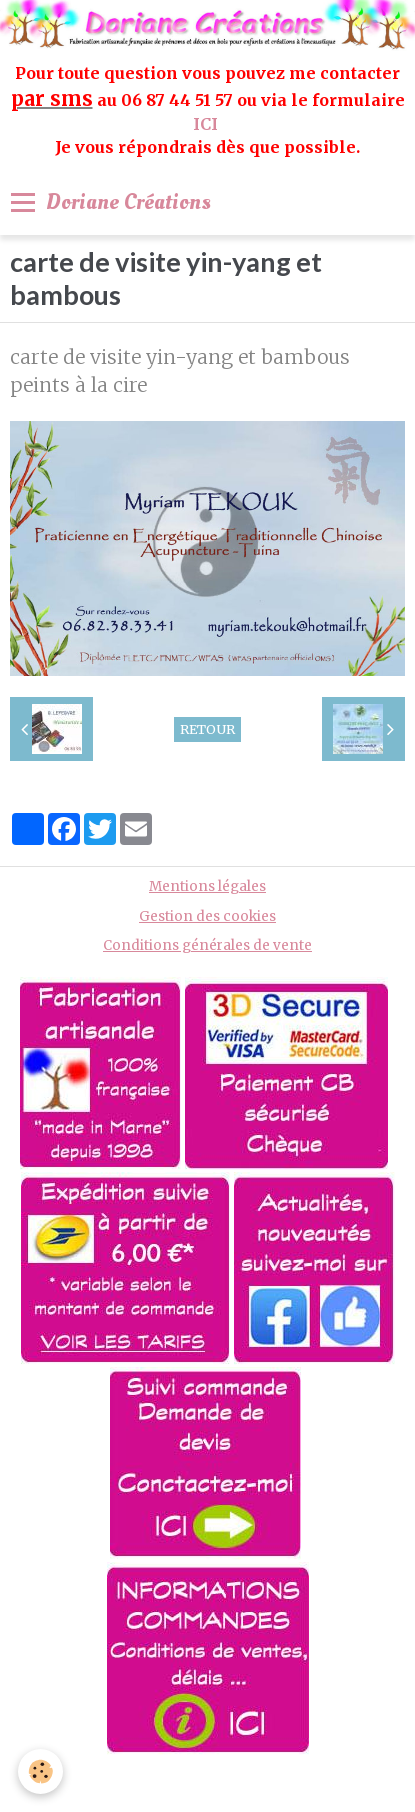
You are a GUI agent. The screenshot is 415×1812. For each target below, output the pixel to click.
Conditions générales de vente (207, 945)
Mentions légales (207, 886)
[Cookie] (40, 1771)
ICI (207, 124)
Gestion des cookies (207, 916)
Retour (207, 729)
